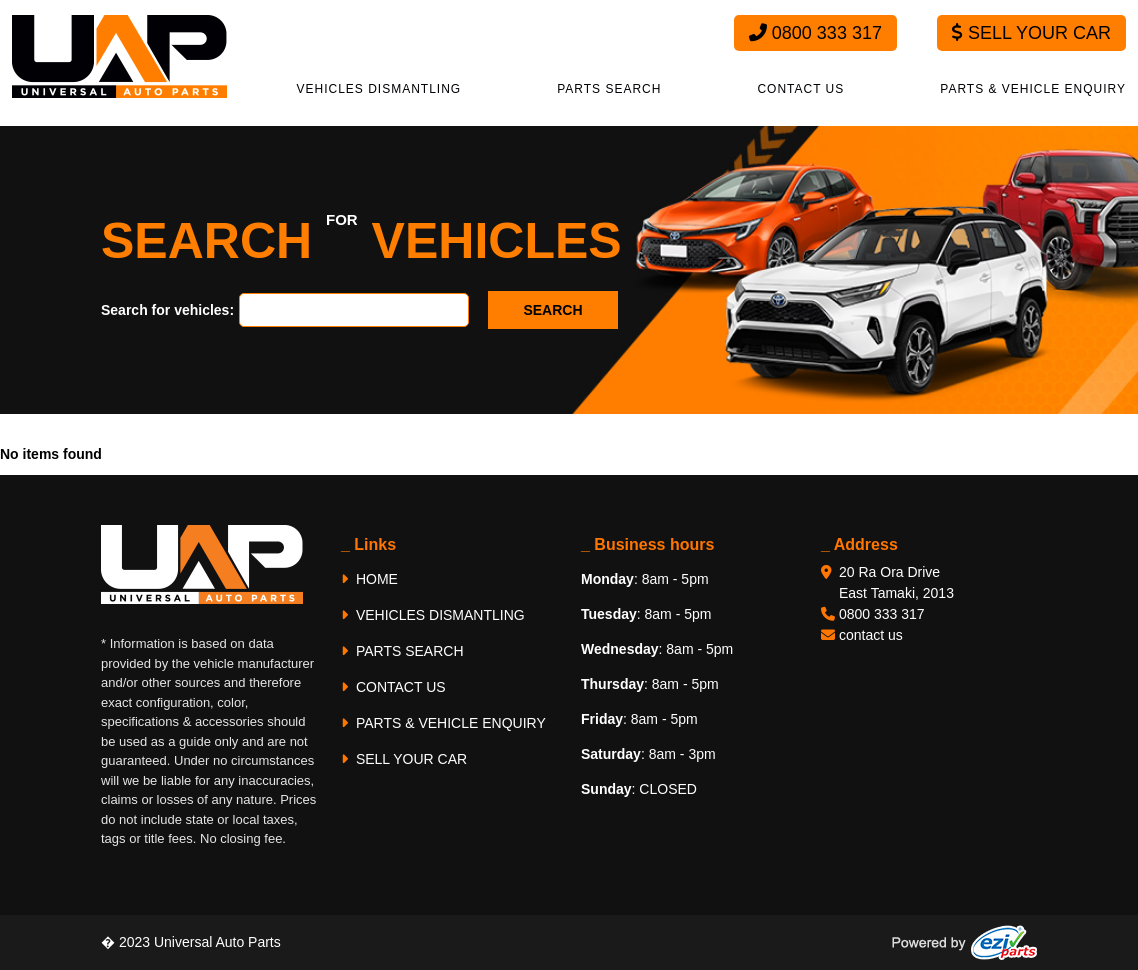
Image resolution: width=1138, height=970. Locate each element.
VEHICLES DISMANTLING (379, 89)
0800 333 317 (815, 33)
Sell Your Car (1031, 33)
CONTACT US (800, 89)
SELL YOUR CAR (404, 759)
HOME (369, 579)
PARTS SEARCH (609, 89)
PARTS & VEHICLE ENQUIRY (1033, 89)
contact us (871, 635)
